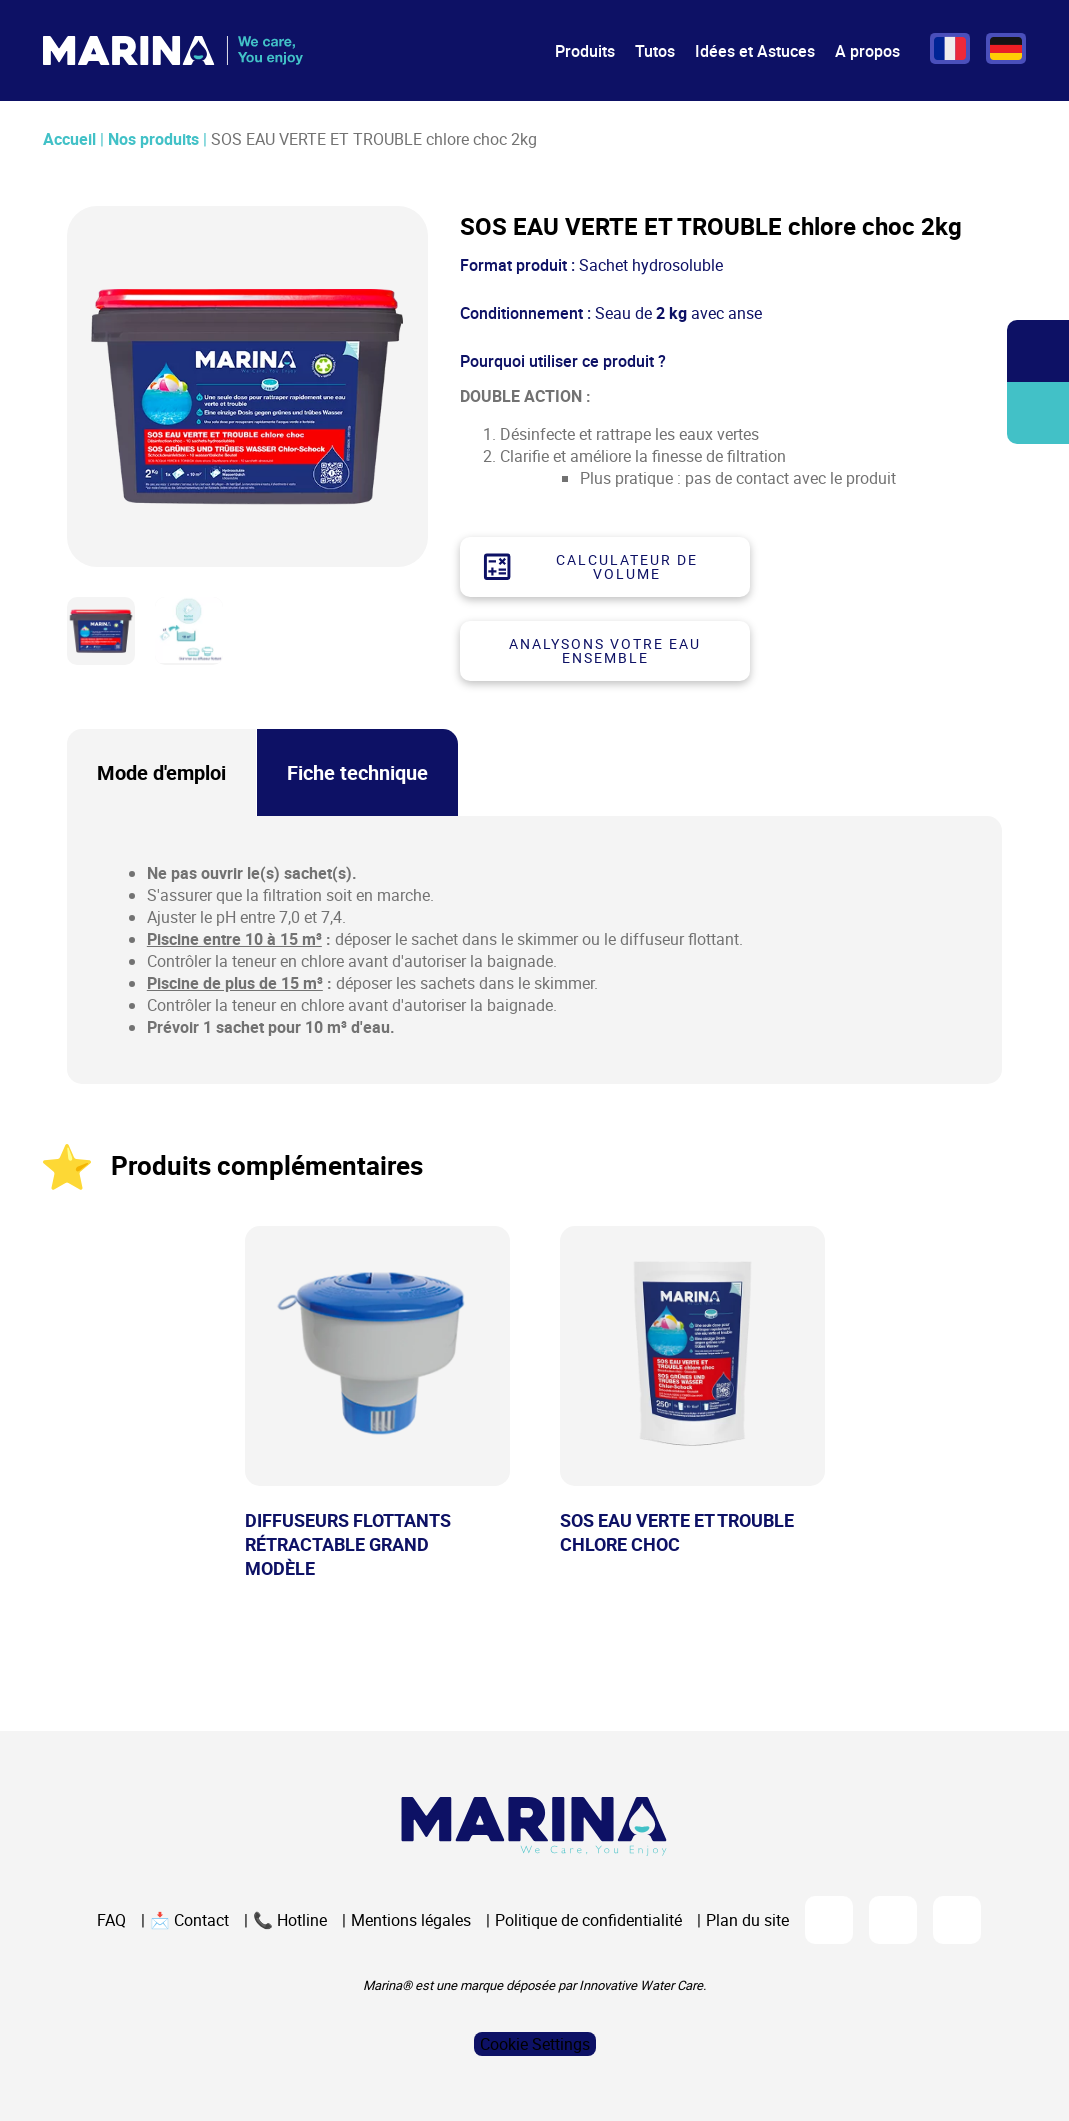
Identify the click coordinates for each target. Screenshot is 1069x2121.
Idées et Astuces (755, 51)
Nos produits (153, 139)
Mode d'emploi (161, 772)
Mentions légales (411, 1920)
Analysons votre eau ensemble (605, 650)
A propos (867, 51)
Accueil (69, 139)
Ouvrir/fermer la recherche (1038, 351)
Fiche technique (357, 772)
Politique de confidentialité (588, 1920)
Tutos (655, 51)
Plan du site (747, 1920)
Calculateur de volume (590, 566)
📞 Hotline (290, 1920)
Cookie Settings (535, 2044)
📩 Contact (189, 1920)
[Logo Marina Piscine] (534, 1826)
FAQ (111, 1920)
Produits (585, 51)
